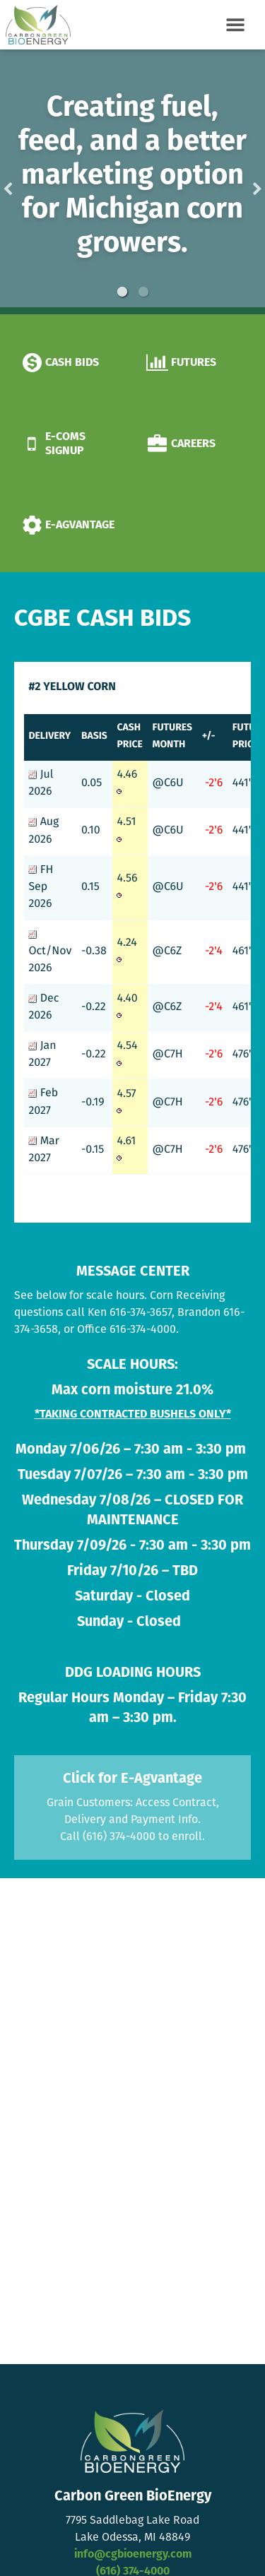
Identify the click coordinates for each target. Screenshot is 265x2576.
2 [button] (143, 292)
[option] (132, 181)
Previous (30, 182)
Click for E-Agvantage (132, 1779)
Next (235, 182)
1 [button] (122, 292)
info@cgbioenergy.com (133, 2554)
